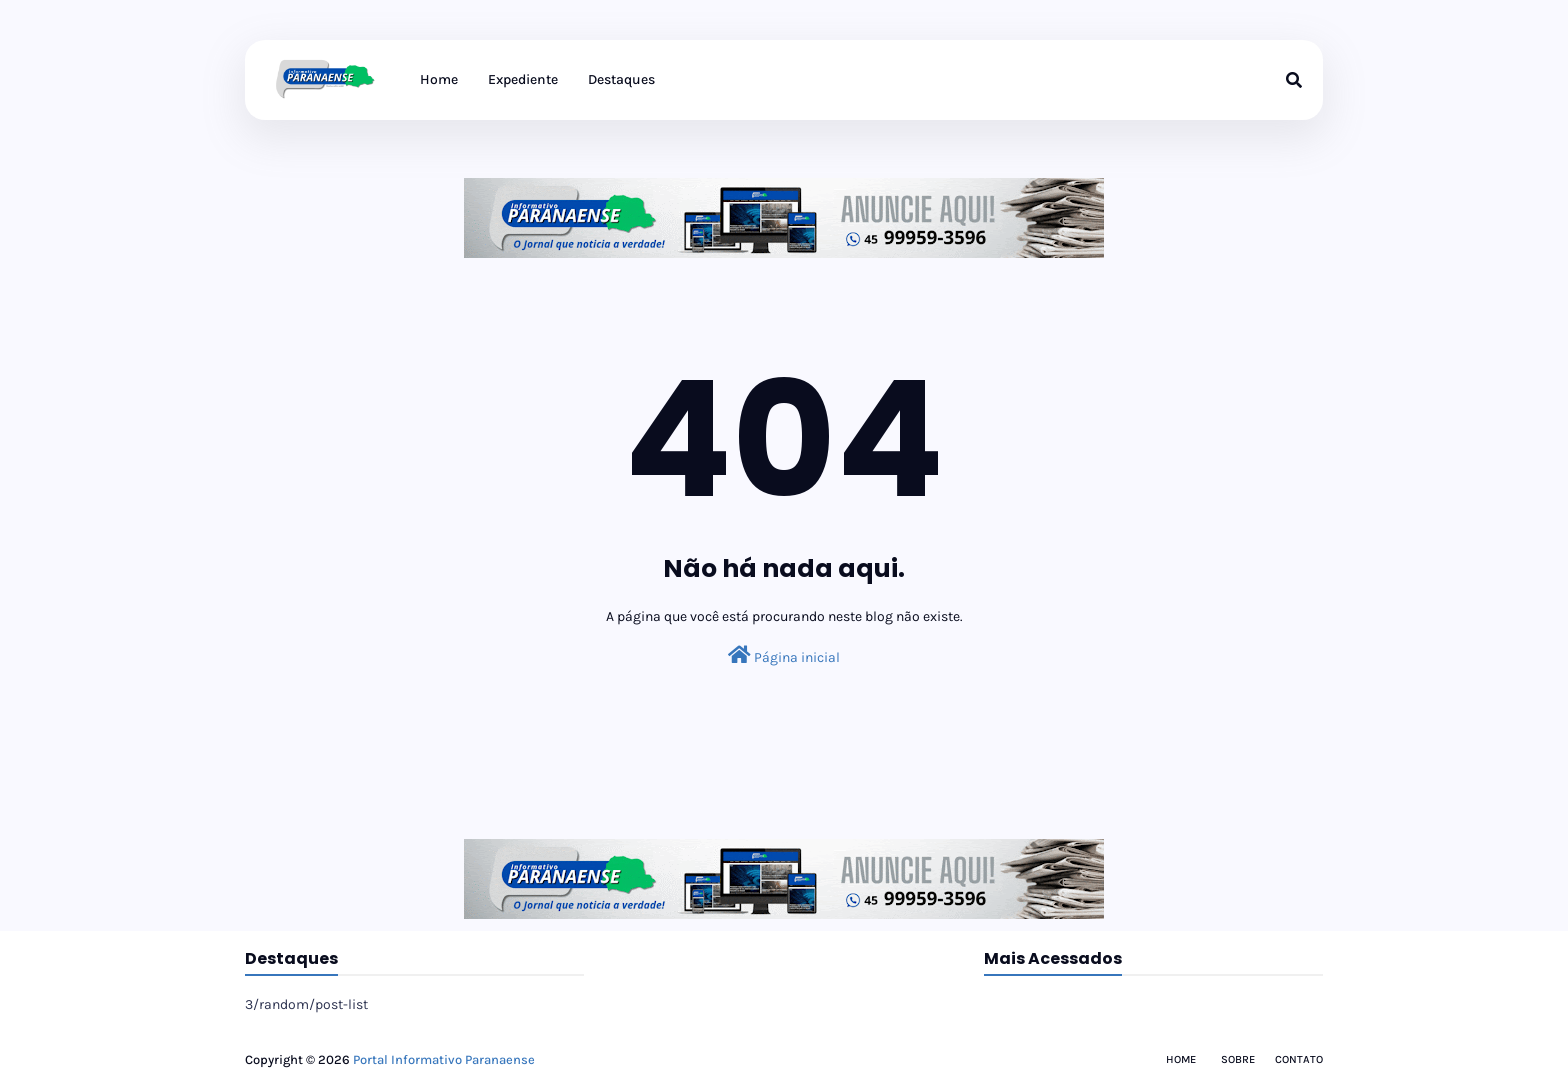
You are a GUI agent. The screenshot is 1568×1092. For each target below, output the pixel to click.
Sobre (1238, 1059)
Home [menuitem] (439, 79)
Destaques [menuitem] (621, 79)
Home (1181, 1059)
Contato (1299, 1059)
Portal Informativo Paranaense (444, 1059)
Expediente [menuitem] (523, 79)
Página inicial (784, 655)
